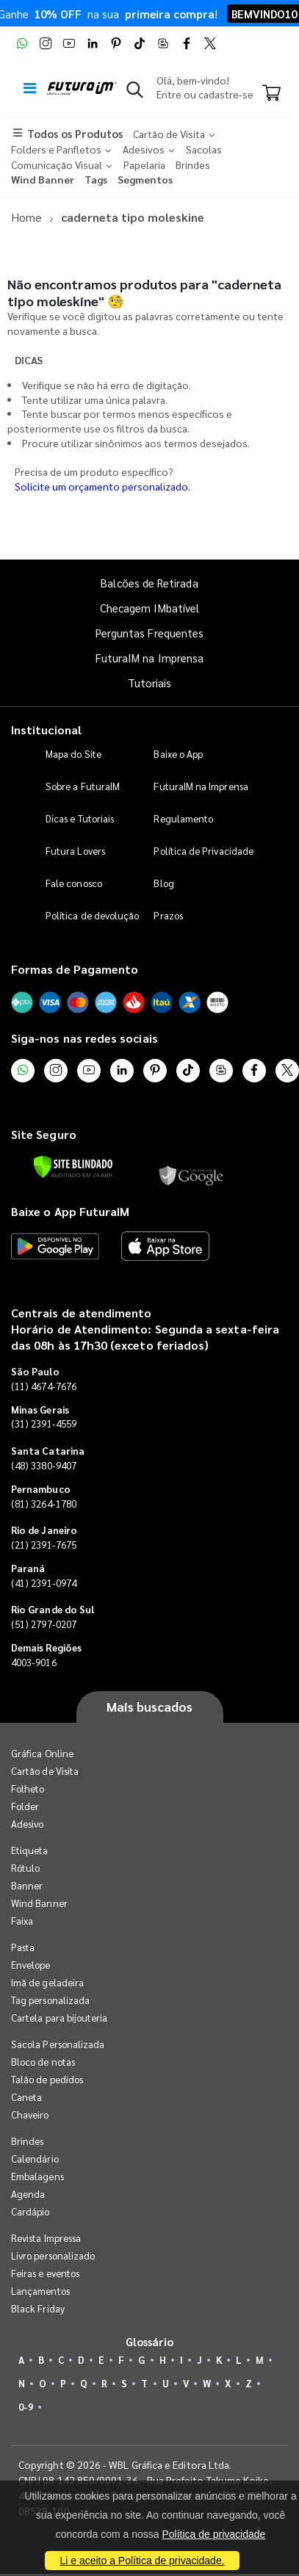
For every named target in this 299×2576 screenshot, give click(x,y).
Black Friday (38, 2308)
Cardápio (30, 2211)
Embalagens (37, 2176)
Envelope (31, 1964)
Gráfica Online (42, 1753)
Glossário (150, 2341)
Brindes (27, 2141)
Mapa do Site (73, 754)
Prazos (168, 915)
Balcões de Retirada (149, 583)
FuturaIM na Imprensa (149, 658)
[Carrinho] (271, 94)
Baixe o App (178, 754)
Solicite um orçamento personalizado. (102, 486)
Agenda (28, 2194)
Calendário (35, 2158)
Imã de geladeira (47, 1982)
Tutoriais (150, 683)
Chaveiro (30, 2114)
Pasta (23, 1947)
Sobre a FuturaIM (83, 786)
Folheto (27, 1788)
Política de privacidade (213, 2534)
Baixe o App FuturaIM (70, 1211)
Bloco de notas (43, 2061)
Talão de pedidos (47, 2079)
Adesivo (27, 1823)
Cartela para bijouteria (59, 2017)
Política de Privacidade (203, 850)
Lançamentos (40, 2290)
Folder (25, 1806)
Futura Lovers (75, 850)
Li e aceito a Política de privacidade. (142, 2560)
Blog (163, 883)
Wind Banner (39, 1903)
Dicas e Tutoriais (80, 818)
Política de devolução (92, 915)
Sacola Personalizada (57, 2044)
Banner (27, 1885)
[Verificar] (73, 1167)
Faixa (22, 1920)
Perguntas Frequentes (149, 633)
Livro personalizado (53, 2255)
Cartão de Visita (45, 1771)
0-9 (25, 2406)
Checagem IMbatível (149, 608)
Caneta (26, 2097)
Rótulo (25, 1868)
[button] (135, 92)
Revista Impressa (46, 2238)
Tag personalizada (50, 2000)
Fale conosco (74, 883)
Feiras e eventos (45, 2273)
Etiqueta (29, 1850)
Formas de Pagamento (74, 969)
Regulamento (183, 818)
